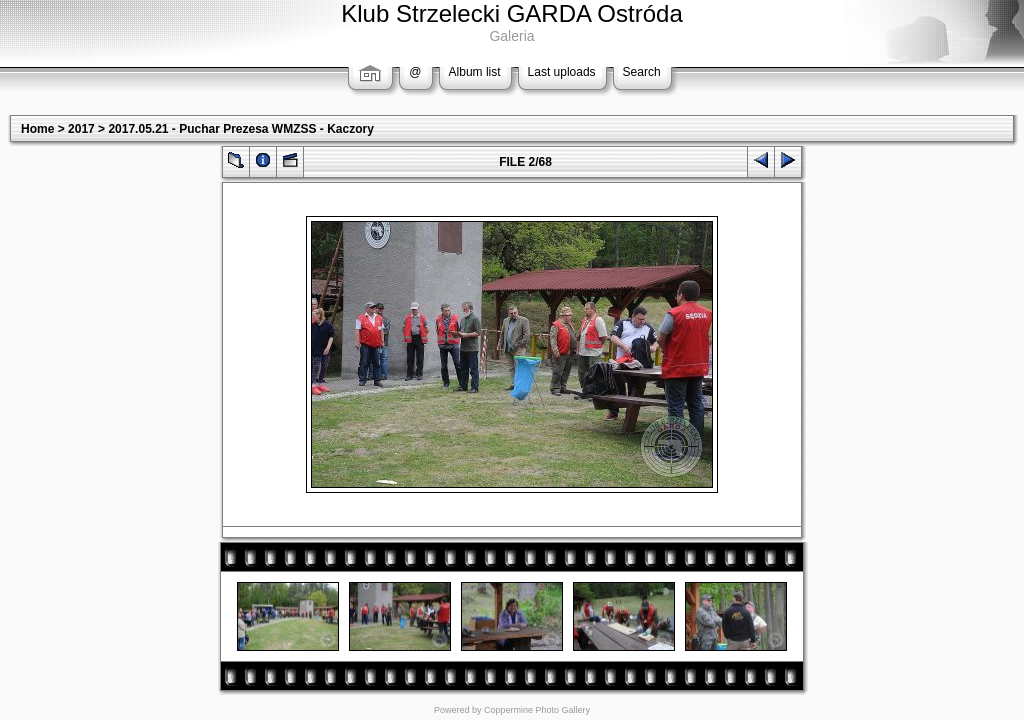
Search (642, 72)
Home (37, 129)
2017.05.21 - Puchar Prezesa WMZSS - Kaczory (240, 129)
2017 (81, 129)
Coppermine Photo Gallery (537, 710)
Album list (475, 72)
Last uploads (562, 72)
